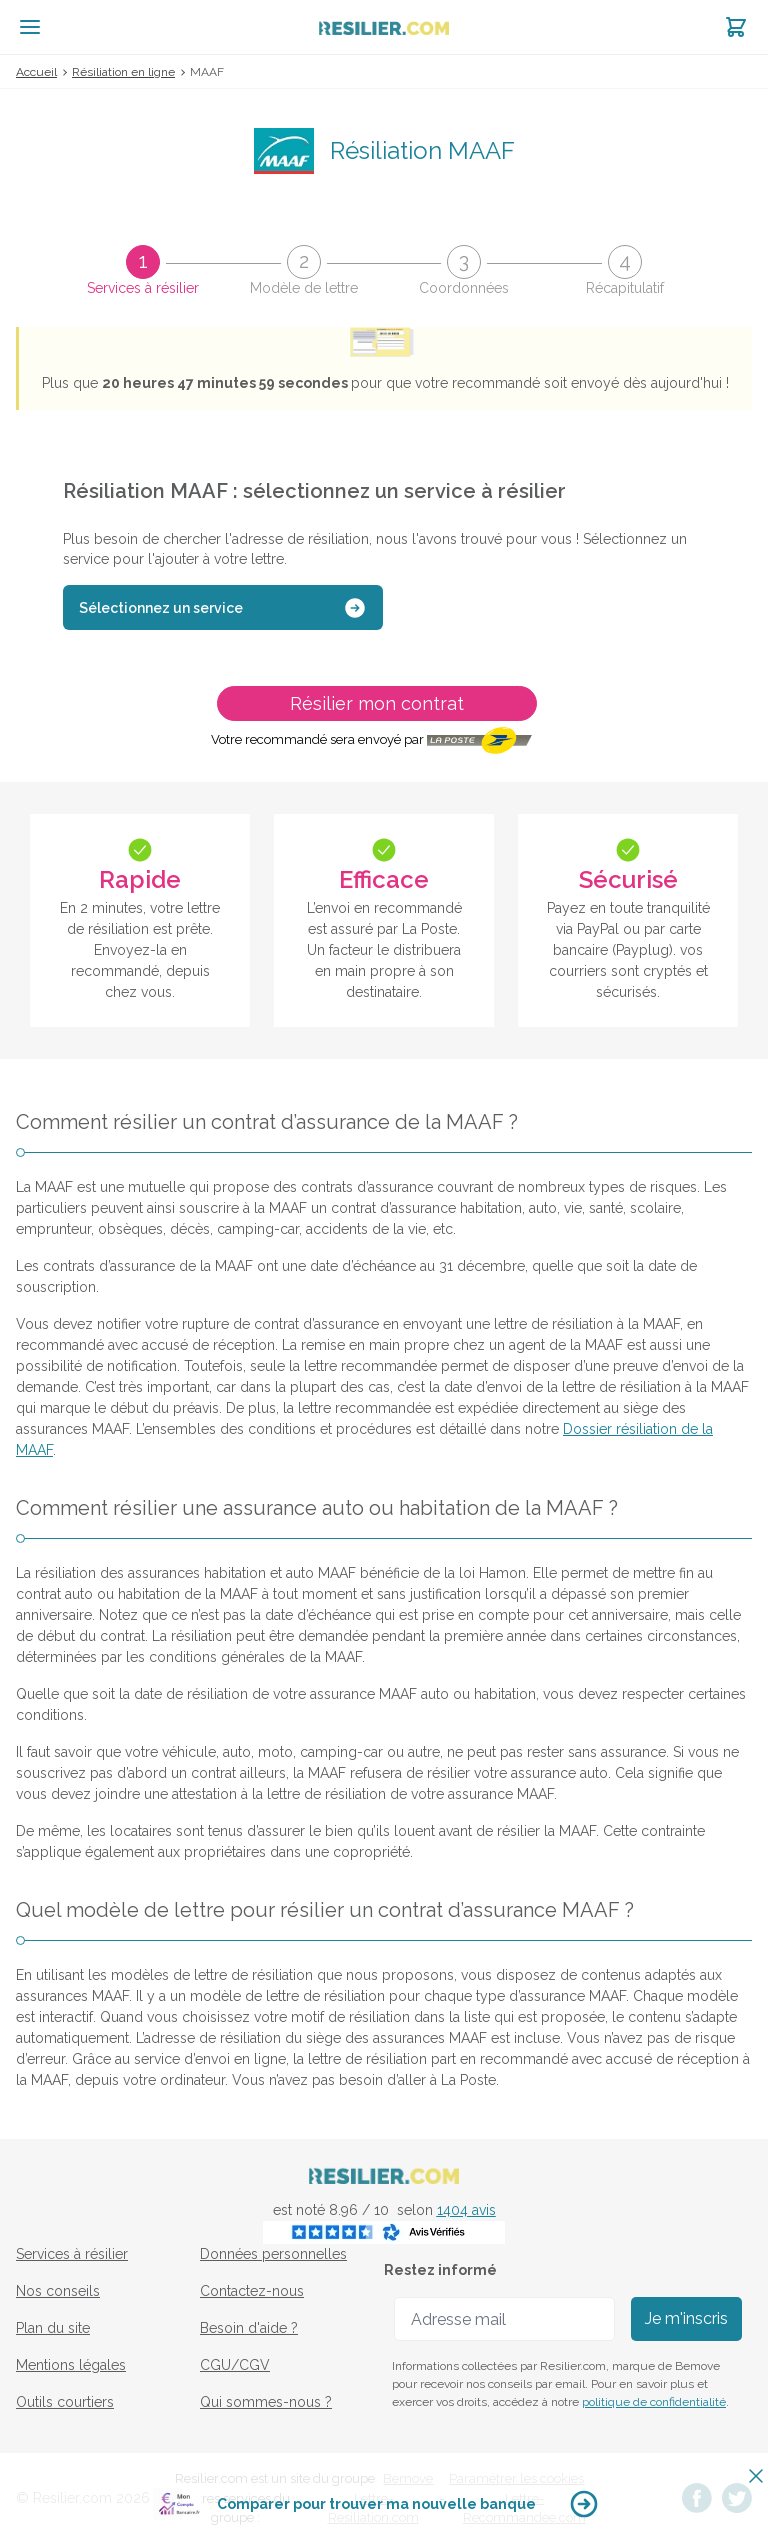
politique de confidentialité (654, 2402)
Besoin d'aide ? (249, 2328)
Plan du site (53, 2328)
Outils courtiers (65, 2402)
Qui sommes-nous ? (266, 2402)
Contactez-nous (252, 2291)
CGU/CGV (235, 2365)
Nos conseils (58, 2291)
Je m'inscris (686, 2318)
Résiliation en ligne (123, 72)
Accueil (36, 72)
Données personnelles (273, 2254)
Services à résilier (72, 2254)
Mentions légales (71, 2365)
